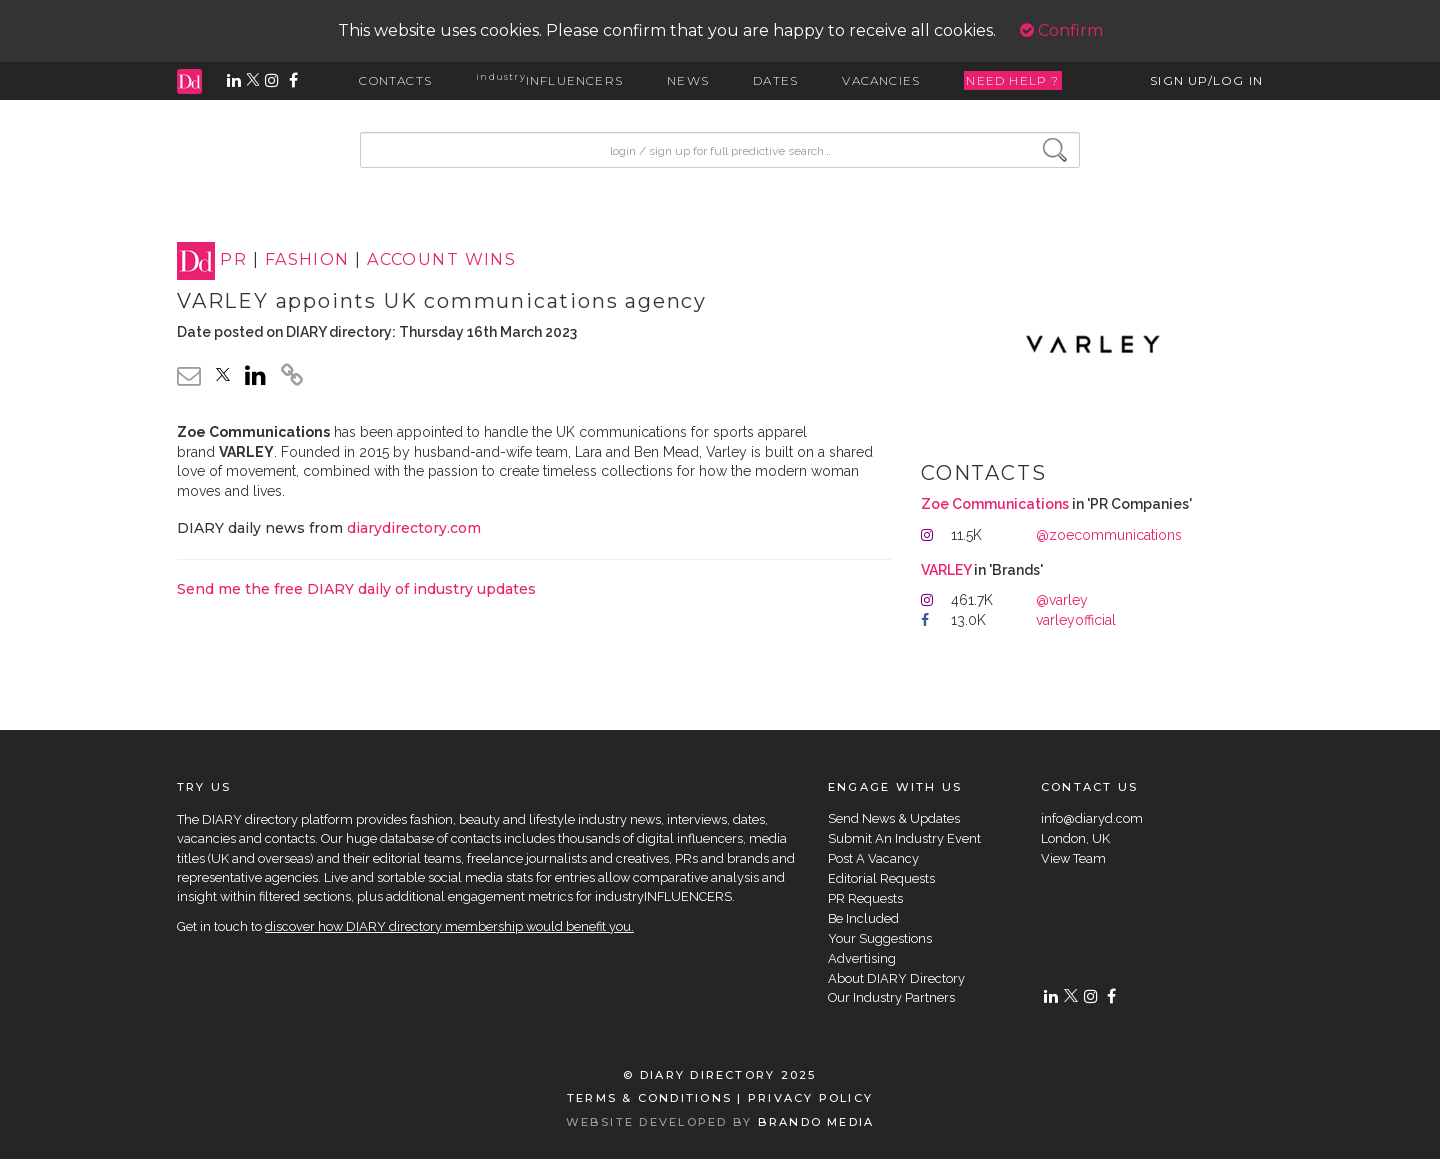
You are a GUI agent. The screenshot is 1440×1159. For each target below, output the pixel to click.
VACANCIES (881, 80)
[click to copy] (292, 378)
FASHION (307, 260)
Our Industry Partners (891, 997)
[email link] (189, 375)
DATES (775, 80)
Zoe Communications (995, 504)
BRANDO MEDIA (816, 1122)
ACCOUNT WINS (441, 260)
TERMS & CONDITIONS (649, 1098)
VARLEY (946, 570)
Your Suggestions (880, 938)
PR (233, 260)
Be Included (863, 918)
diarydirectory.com (414, 528)
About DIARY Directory (896, 978)
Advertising (862, 958)
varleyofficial (1076, 620)
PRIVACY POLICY (810, 1098)
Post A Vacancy (873, 858)
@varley (1062, 600)
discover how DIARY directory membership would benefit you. (449, 926)
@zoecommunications (1109, 535)
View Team (1073, 858)
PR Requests (865, 898)
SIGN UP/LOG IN (1206, 80)
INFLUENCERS (549, 80)
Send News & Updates (894, 818)
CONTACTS (395, 80)
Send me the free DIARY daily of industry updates (356, 589)
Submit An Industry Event (904, 838)
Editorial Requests (881, 878)
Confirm (1061, 30)
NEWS (688, 80)
